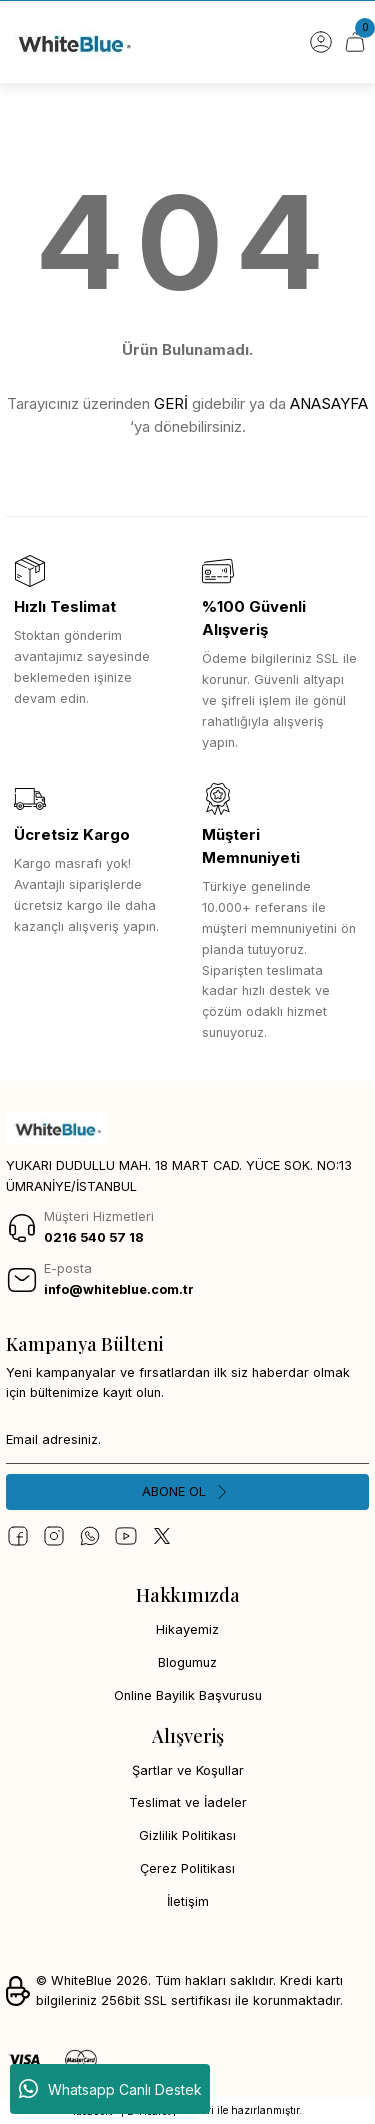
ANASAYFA (329, 403)
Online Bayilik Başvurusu (188, 1695)
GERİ (171, 403)
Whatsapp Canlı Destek (110, 2089)
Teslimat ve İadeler (188, 1802)
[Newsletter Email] (187, 1440)
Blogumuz (187, 1662)
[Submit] (187, 1492)
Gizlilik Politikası (187, 1835)
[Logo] (73, 42)
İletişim (188, 1901)
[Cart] (355, 42)
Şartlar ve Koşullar (188, 1770)
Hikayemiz (187, 1629)
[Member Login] (321, 42)
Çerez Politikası (187, 1868)
